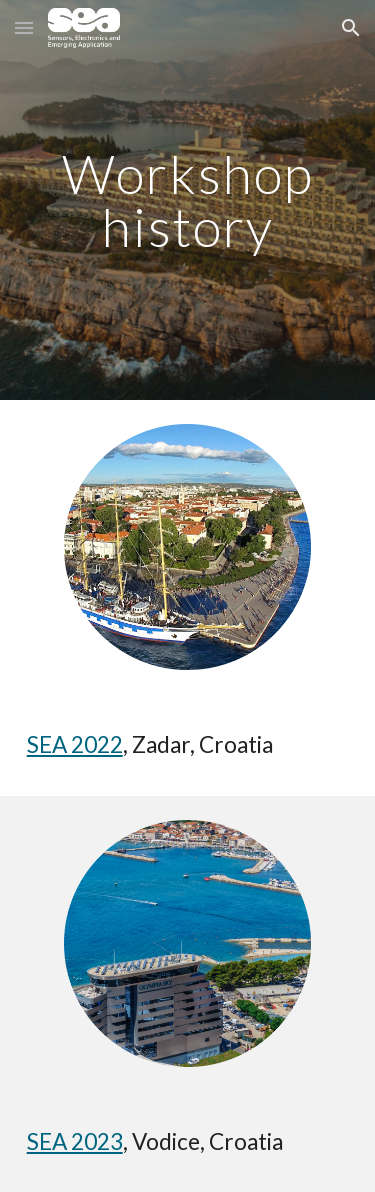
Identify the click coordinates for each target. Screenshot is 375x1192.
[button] (24, 27)
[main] (188, 200)
